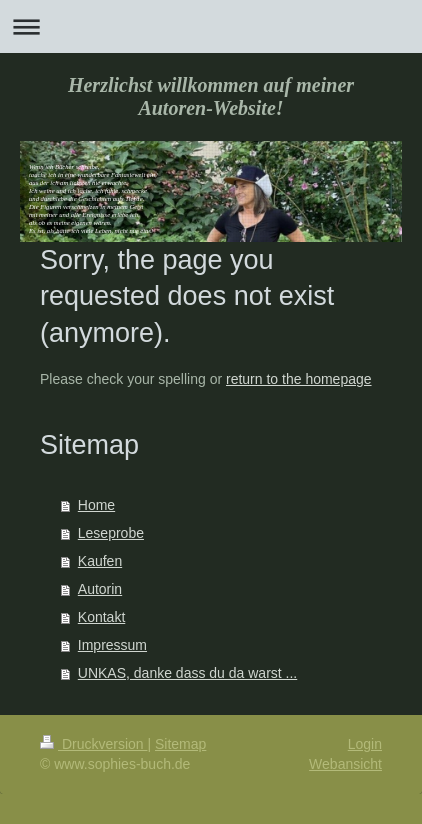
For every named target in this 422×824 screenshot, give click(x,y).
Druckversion (93, 744)
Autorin (100, 589)
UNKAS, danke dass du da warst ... (187, 673)
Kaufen (100, 561)
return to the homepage (299, 379)
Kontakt (101, 617)
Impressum (112, 645)
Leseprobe (111, 533)
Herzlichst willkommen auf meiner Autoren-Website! (211, 96)
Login (365, 744)
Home (96, 505)
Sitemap (180, 744)
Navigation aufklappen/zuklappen (211, 26)
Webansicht (345, 764)
